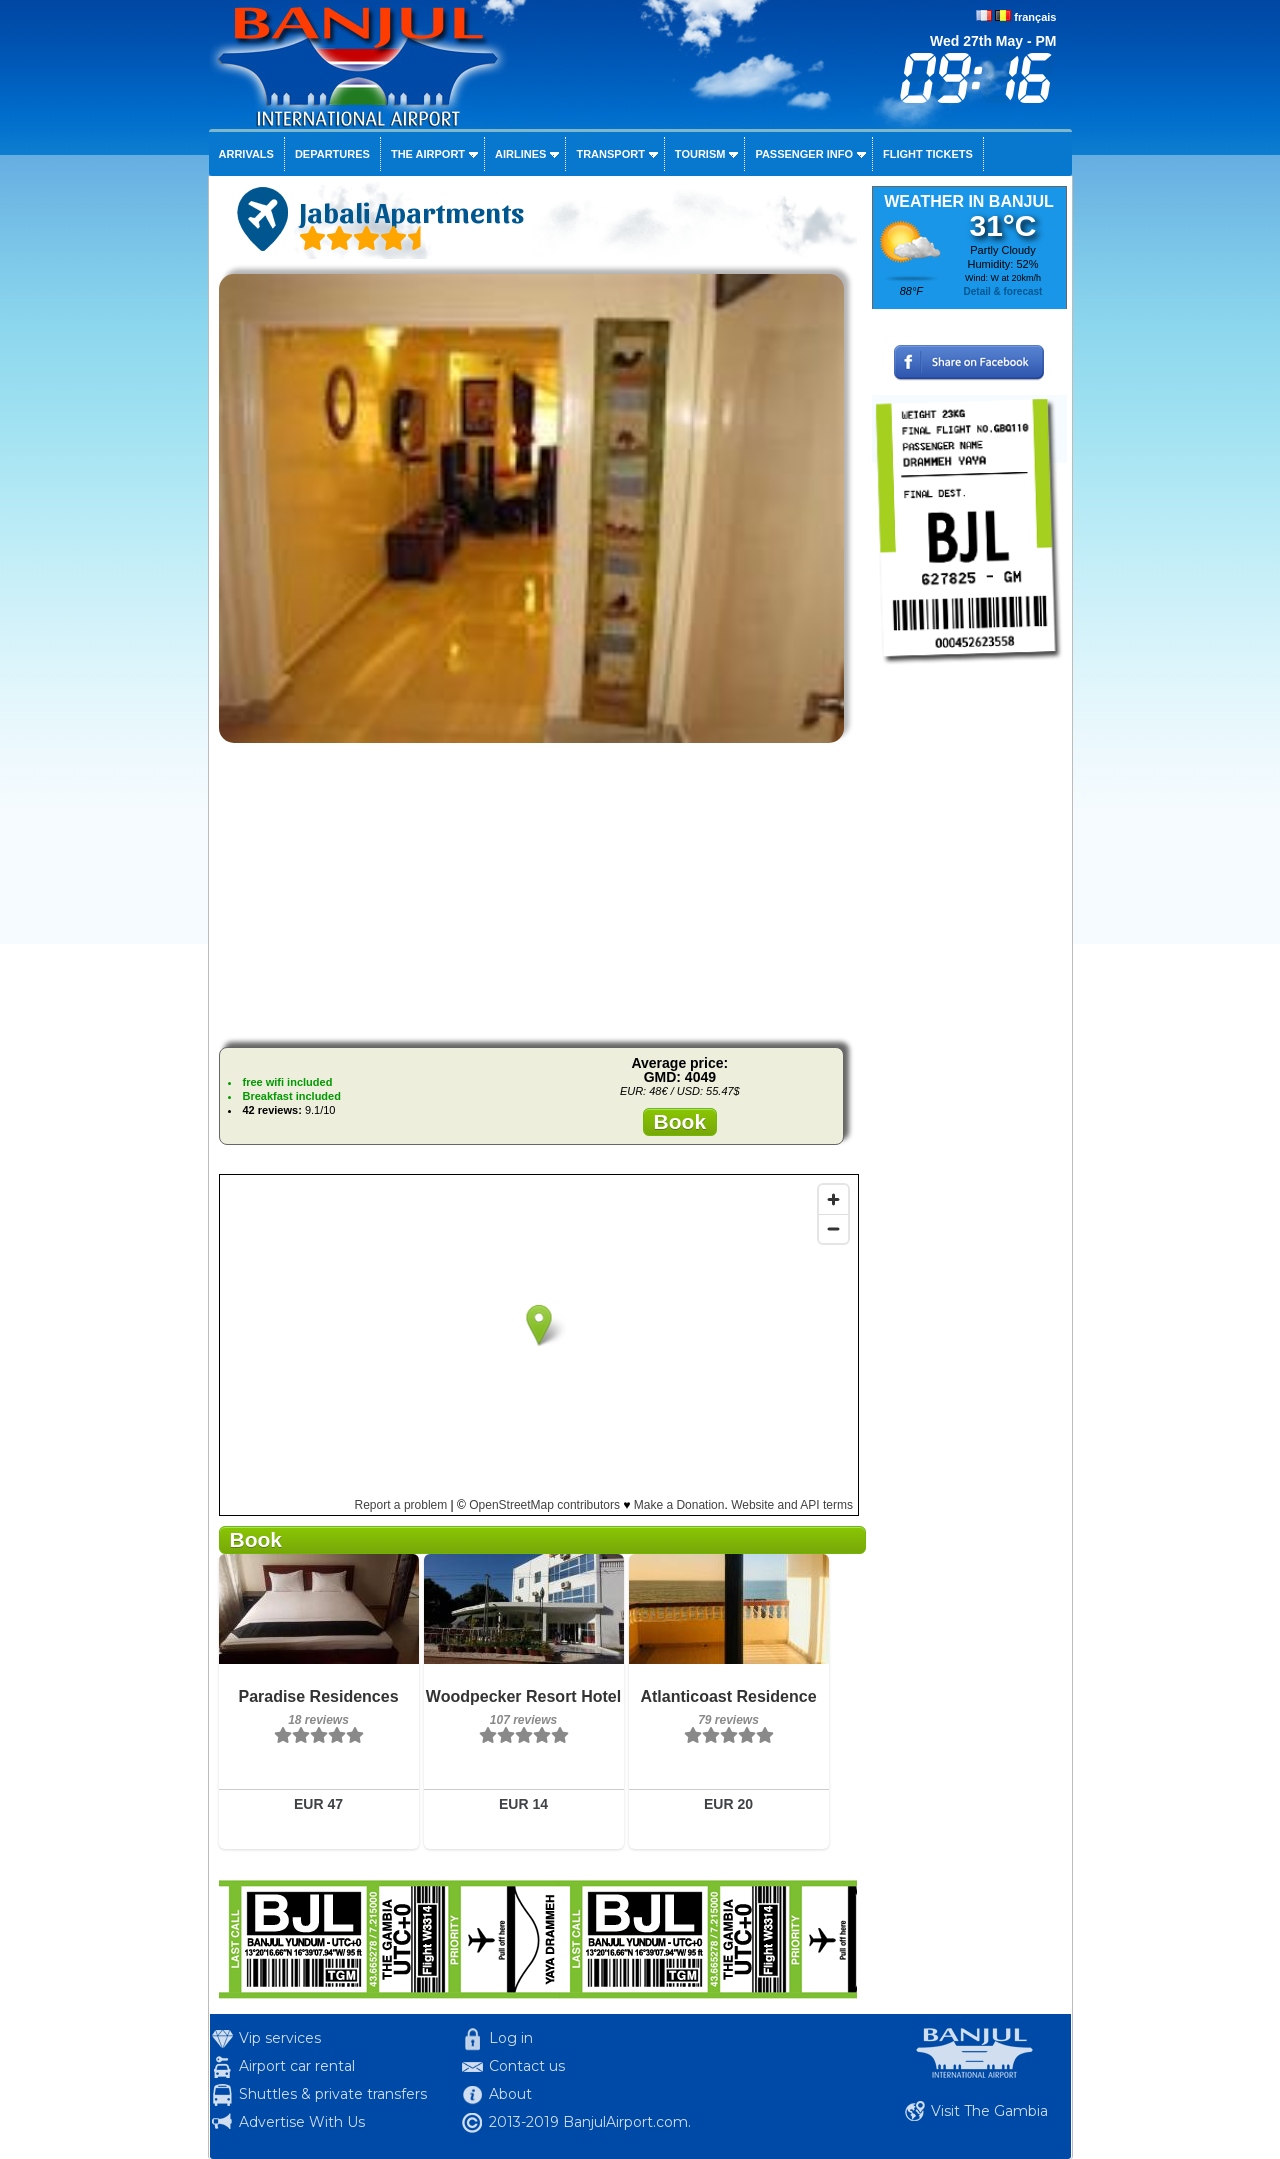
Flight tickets (928, 154)
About (510, 2094)
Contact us (527, 2066)
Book (680, 1121)
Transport (610, 154)
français (1035, 17)
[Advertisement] (538, 892)
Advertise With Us (302, 2122)
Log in (511, 2038)
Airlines (520, 154)
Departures (332, 154)
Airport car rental (297, 2066)
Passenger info (804, 154)
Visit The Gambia (989, 2111)
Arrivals (246, 154)
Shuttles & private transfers (333, 2094)
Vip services (280, 2038)
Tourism (700, 154)
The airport (428, 154)
